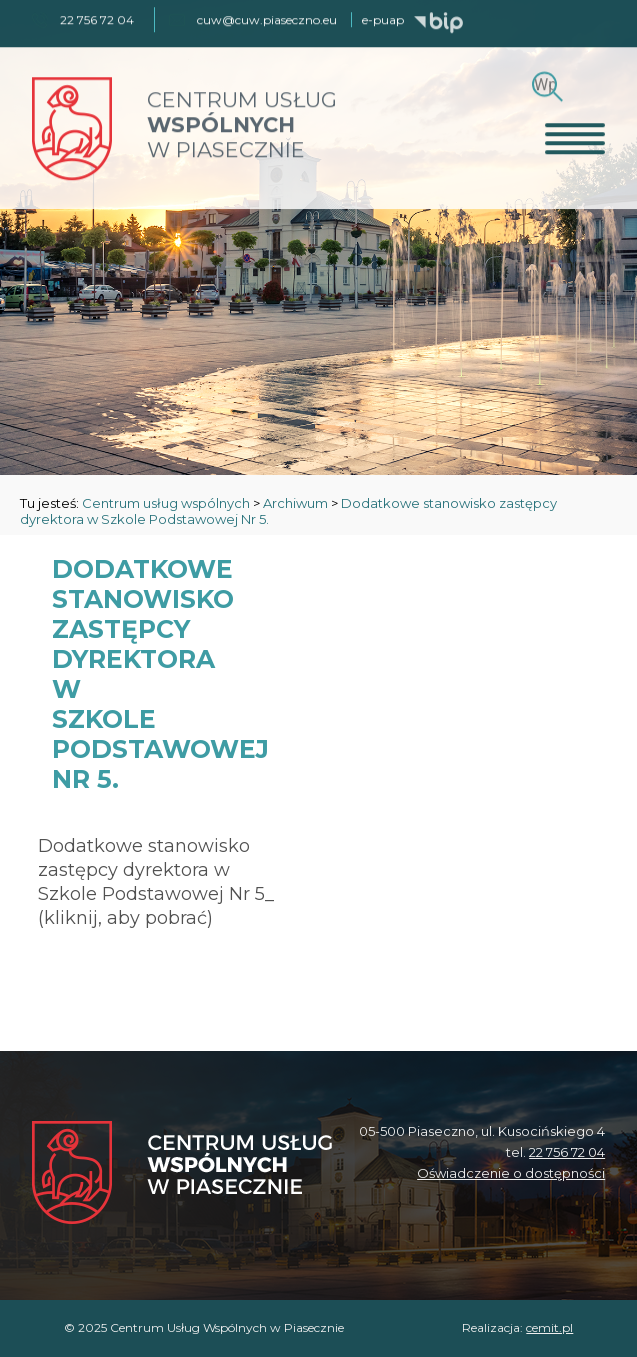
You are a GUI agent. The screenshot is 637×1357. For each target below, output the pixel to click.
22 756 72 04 (567, 1152)
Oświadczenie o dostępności (511, 1173)
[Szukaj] (544, 82)
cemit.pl (549, 1327)
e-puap (383, 18)
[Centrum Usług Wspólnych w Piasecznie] (182, 1174)
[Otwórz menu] (575, 137)
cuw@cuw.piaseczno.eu (267, 18)
